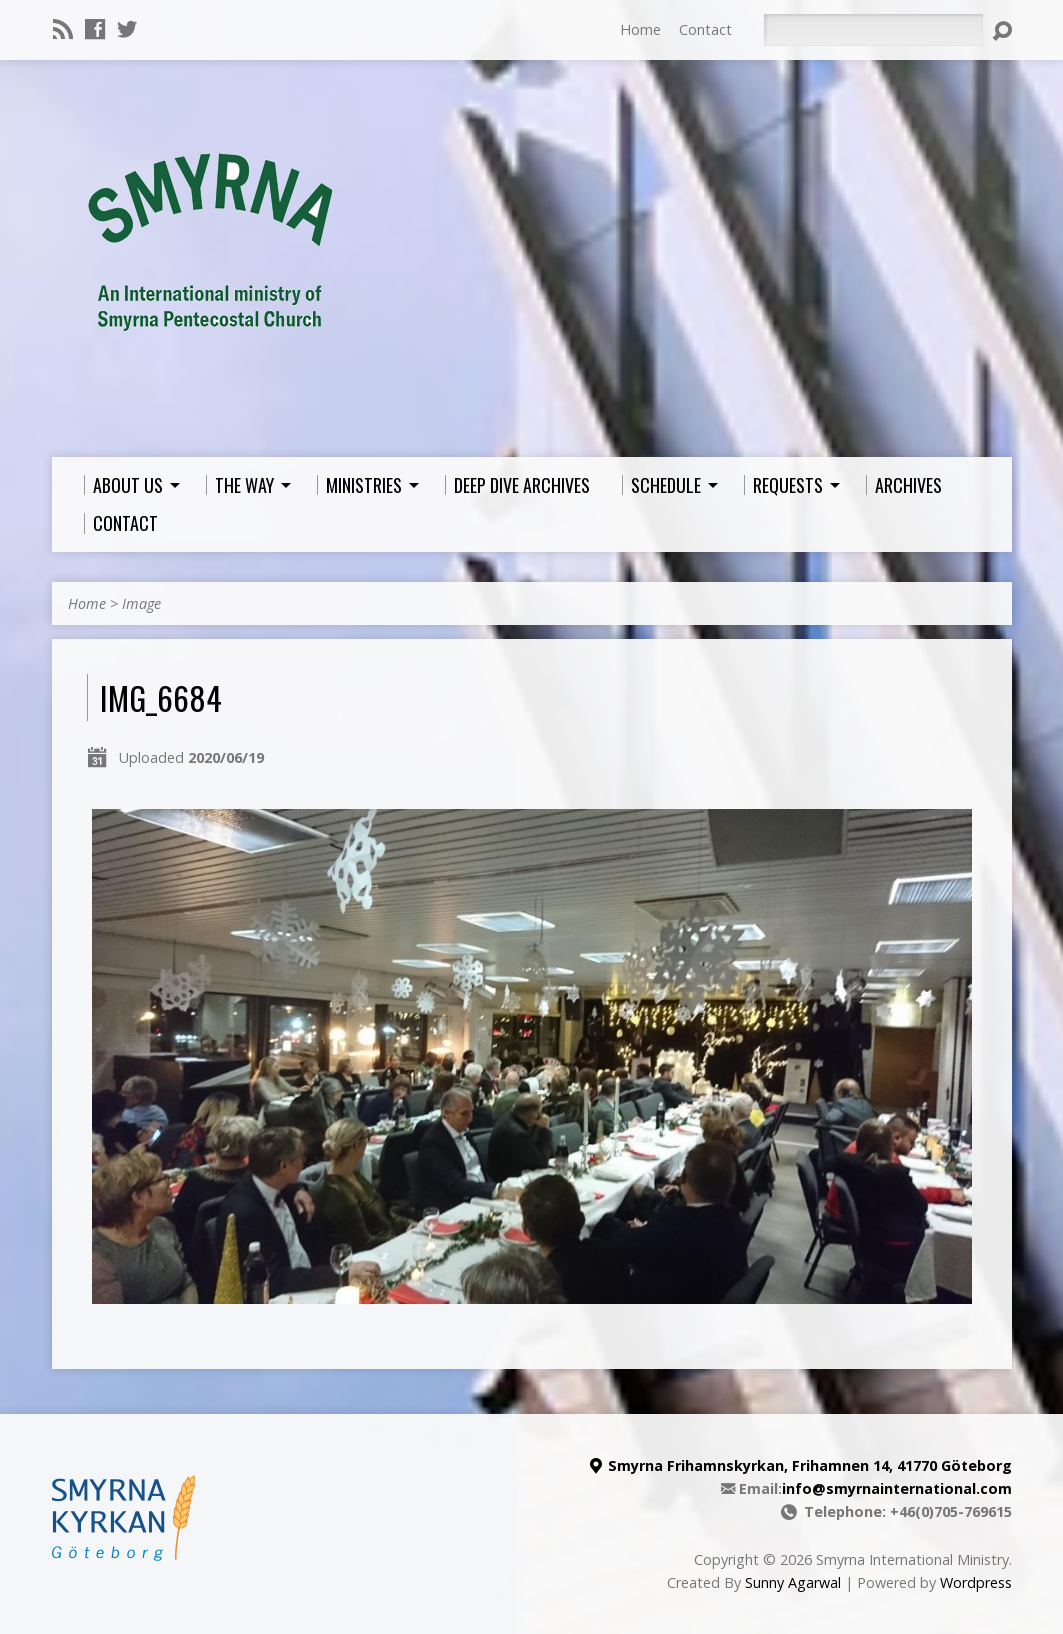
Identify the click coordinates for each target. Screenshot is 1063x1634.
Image (141, 603)
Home (640, 29)
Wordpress (976, 1582)
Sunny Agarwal (793, 1582)
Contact (705, 29)
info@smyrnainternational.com (897, 1488)
